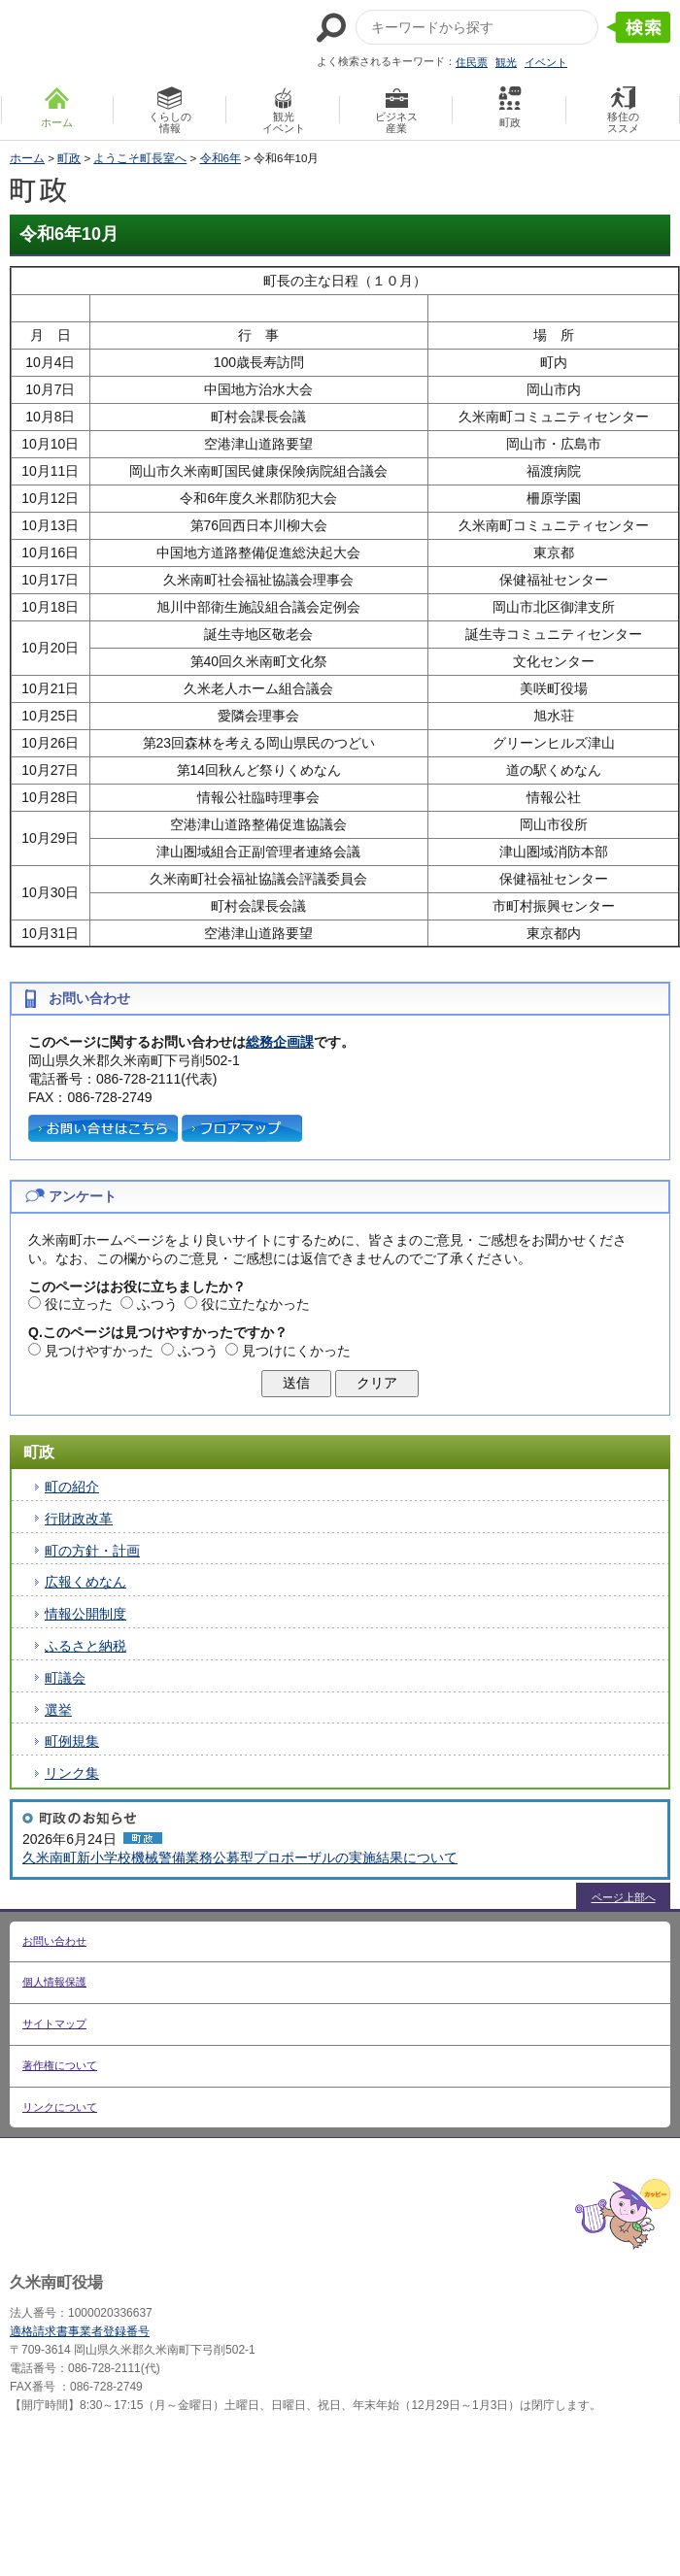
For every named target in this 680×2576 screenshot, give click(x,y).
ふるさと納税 (85, 1646)
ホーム (27, 158)
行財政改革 (79, 1518)
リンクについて (59, 2107)
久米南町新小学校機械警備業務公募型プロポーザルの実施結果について (240, 1857)
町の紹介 (72, 1486)
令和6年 (220, 158)
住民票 (472, 62)
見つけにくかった (296, 1350)
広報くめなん (85, 1581)
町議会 (65, 1678)
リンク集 (72, 1773)
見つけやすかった (99, 1350)
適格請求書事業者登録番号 (80, 2331)
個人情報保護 (54, 1982)
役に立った (79, 1304)
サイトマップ (54, 2023)
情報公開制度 (85, 1614)
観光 (506, 62)
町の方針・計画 (92, 1550)
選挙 (58, 1710)
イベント (546, 62)
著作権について (59, 2065)
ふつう (157, 1304)
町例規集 (72, 1741)
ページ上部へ (624, 1897)
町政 (69, 158)
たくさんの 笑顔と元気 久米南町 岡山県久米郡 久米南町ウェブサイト (114, 39)
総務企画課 (280, 1042)
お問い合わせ (54, 1941)
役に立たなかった (255, 1304)
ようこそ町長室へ (140, 158)
